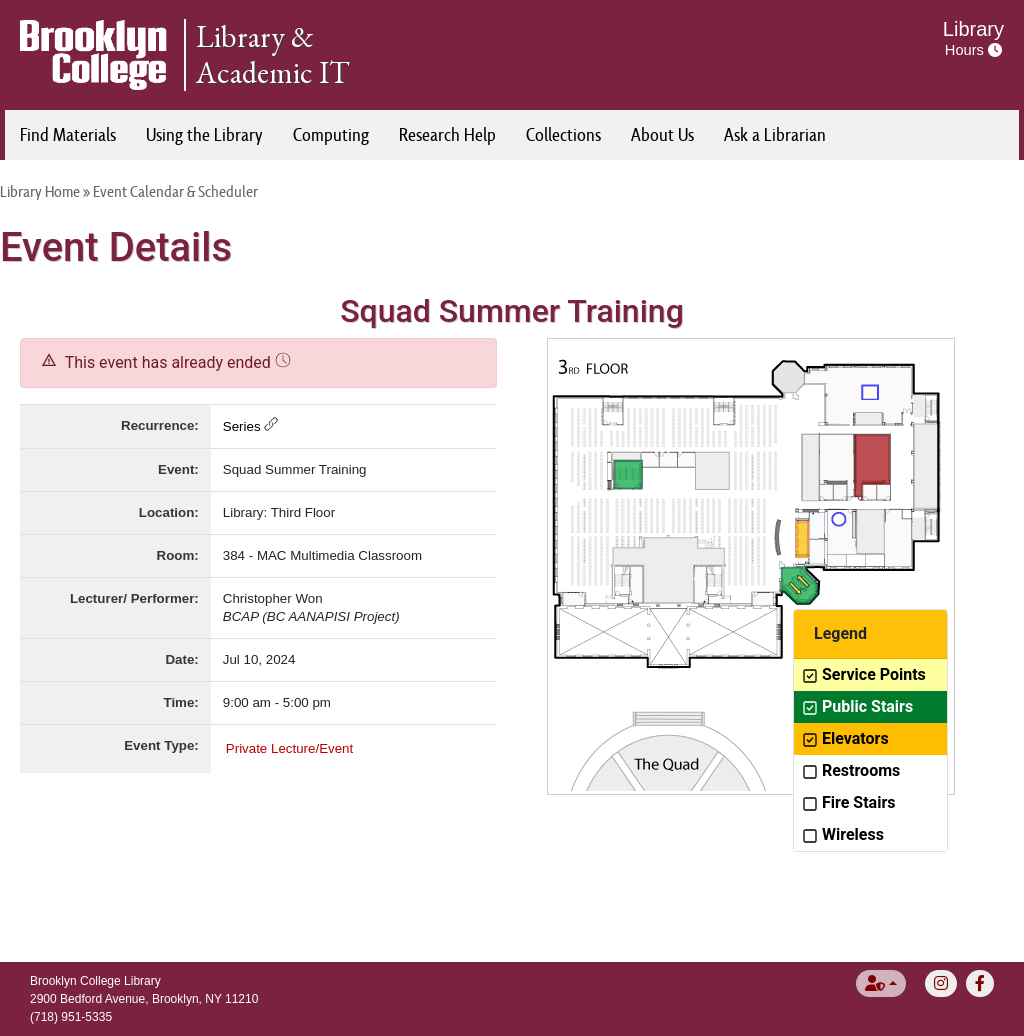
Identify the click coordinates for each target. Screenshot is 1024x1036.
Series (250, 426)
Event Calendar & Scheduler (175, 191)
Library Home (40, 191)
